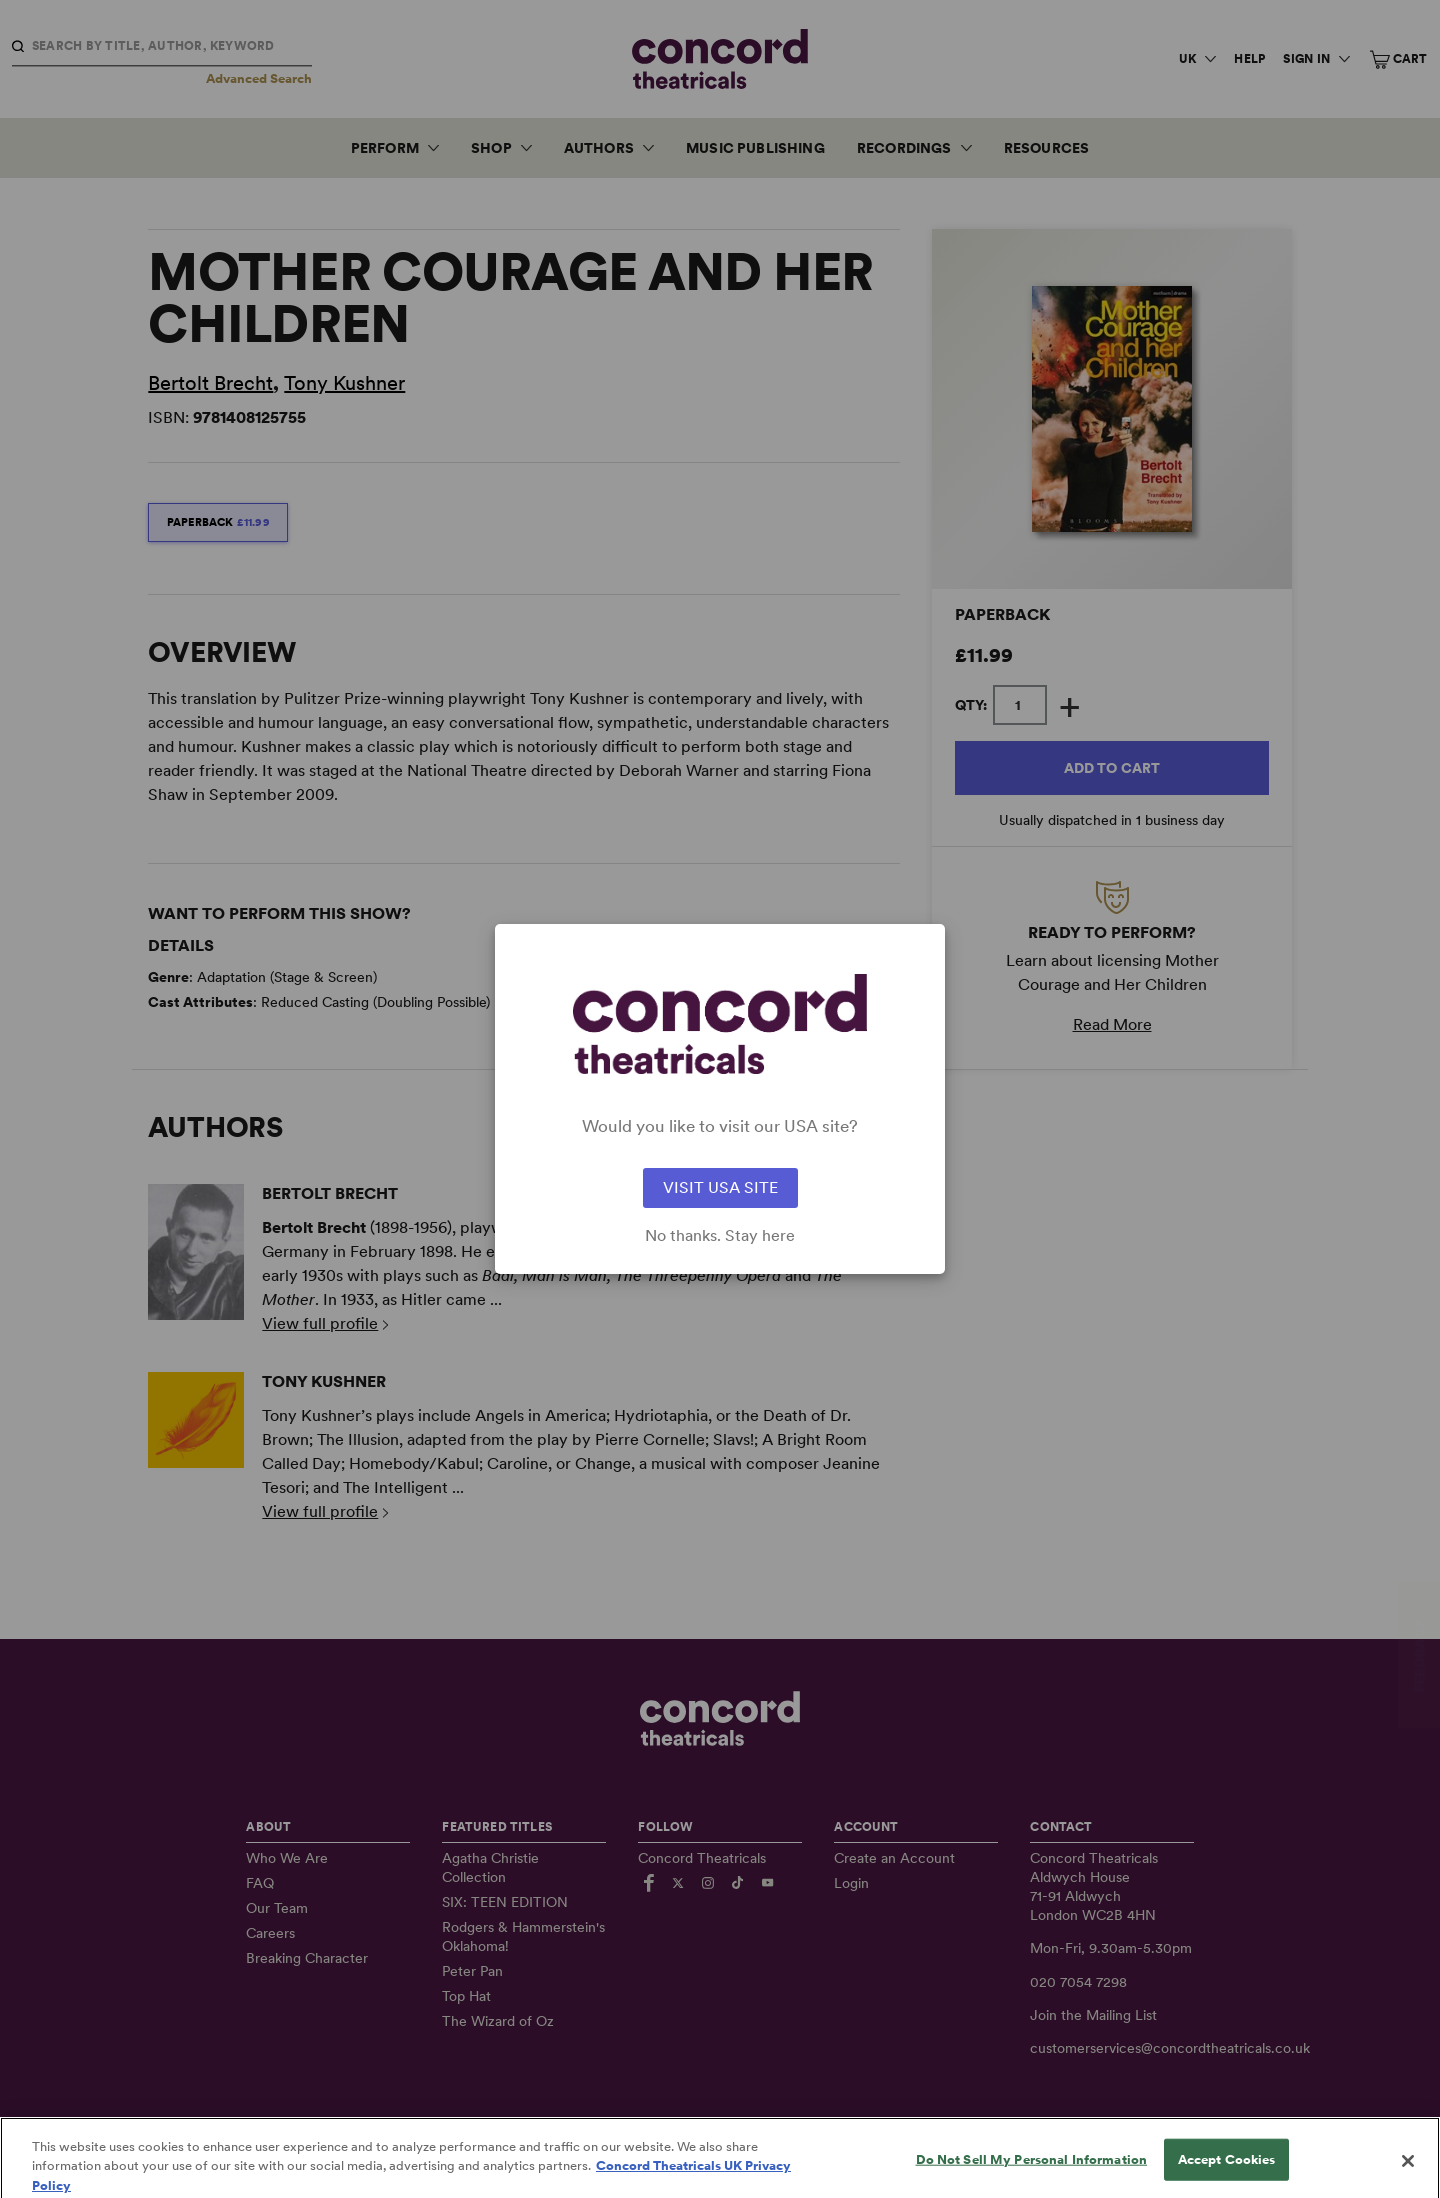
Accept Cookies (1227, 2176)
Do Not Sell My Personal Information (1032, 2176)
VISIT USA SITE (720, 1187)
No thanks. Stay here (720, 1236)
